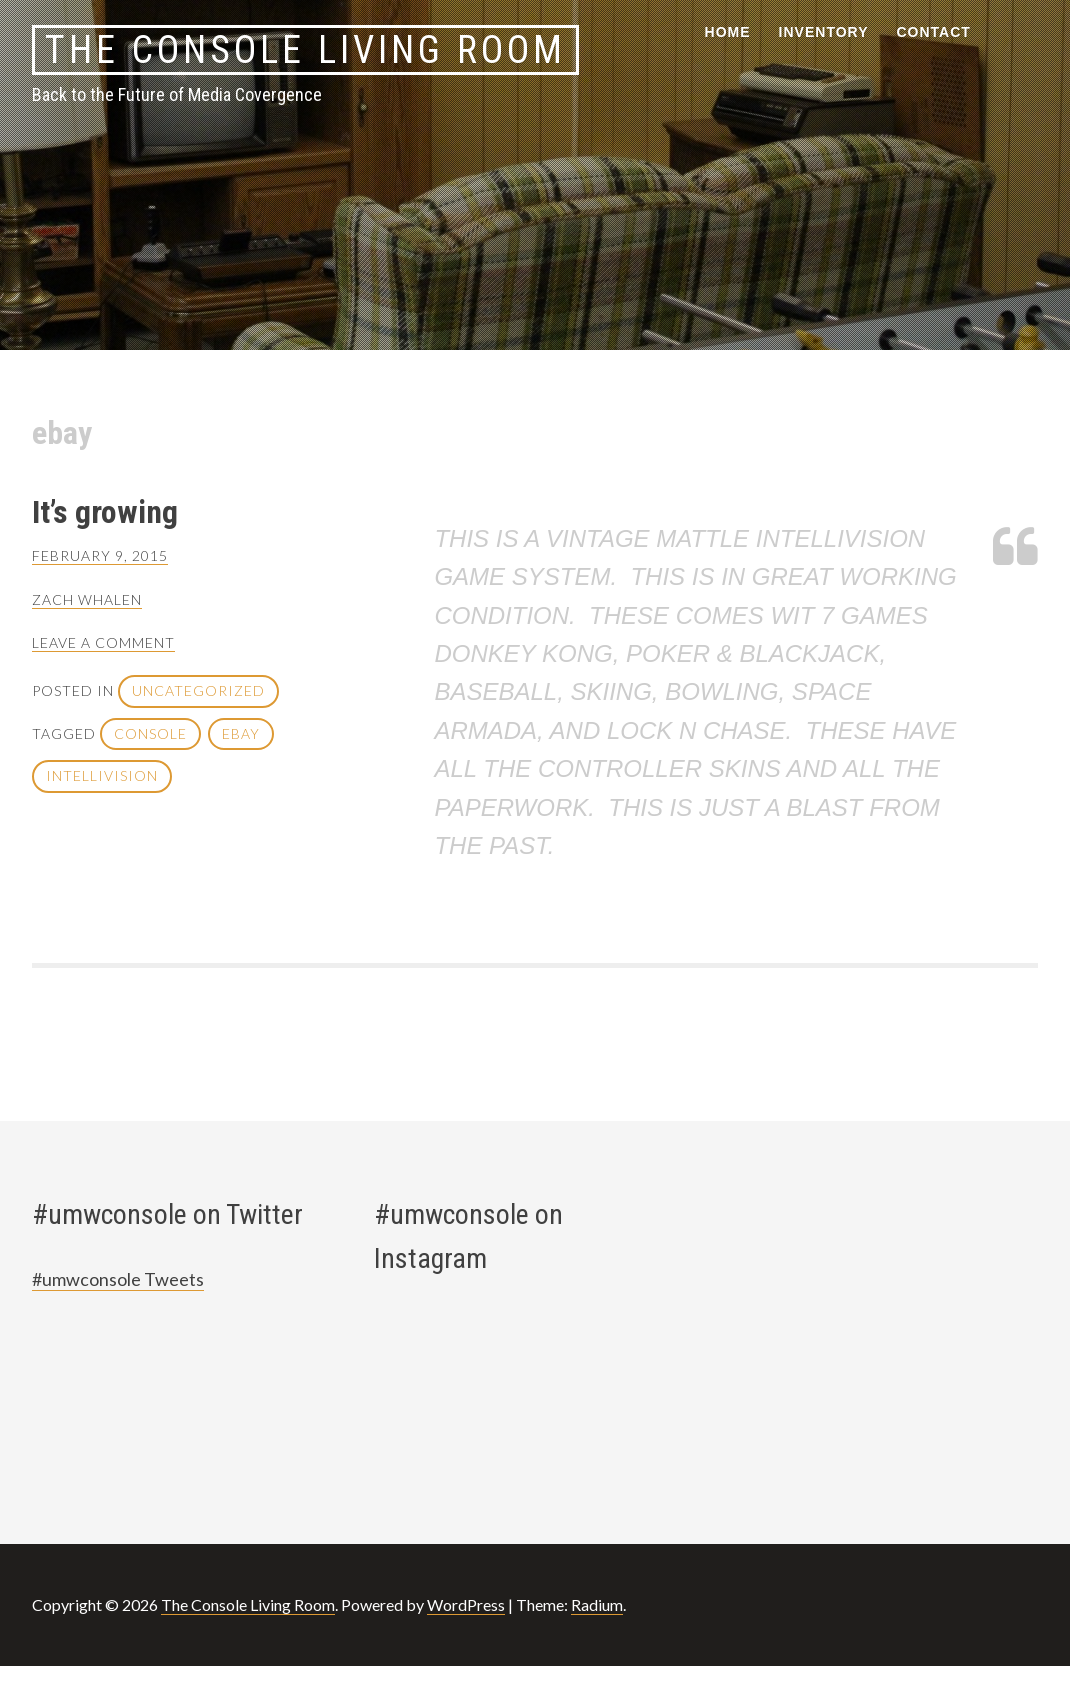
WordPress (466, 1604)
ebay (241, 733)
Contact (934, 32)
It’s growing (105, 512)
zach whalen (87, 599)
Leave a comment (103, 642)
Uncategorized (198, 690)
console (150, 733)
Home (728, 32)
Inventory (824, 32)
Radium (597, 1604)
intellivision (102, 775)
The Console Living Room (305, 50)
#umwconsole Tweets (118, 1279)
